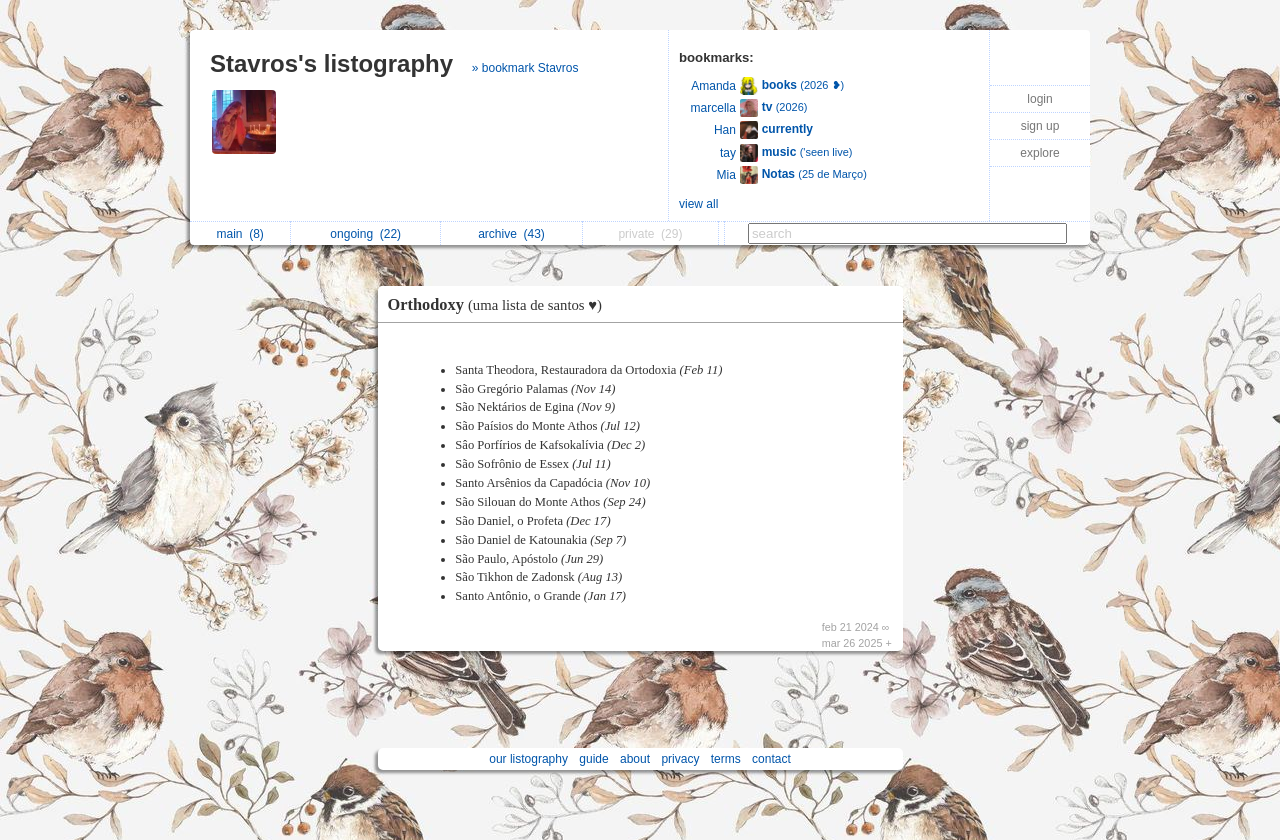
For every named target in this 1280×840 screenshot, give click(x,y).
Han (725, 130)
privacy (680, 759)
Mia (726, 175)
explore (1039, 153)
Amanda (713, 86)
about (635, 759)
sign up (1040, 126)
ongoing (365, 234)
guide (593, 759)
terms (726, 759)
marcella (713, 108)
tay (728, 153)
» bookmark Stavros (525, 68)
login (1039, 99)
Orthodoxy (500, 304)
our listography (528, 759)
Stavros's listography (331, 63)
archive (511, 234)
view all (698, 204)
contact (771, 759)
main (239, 234)
